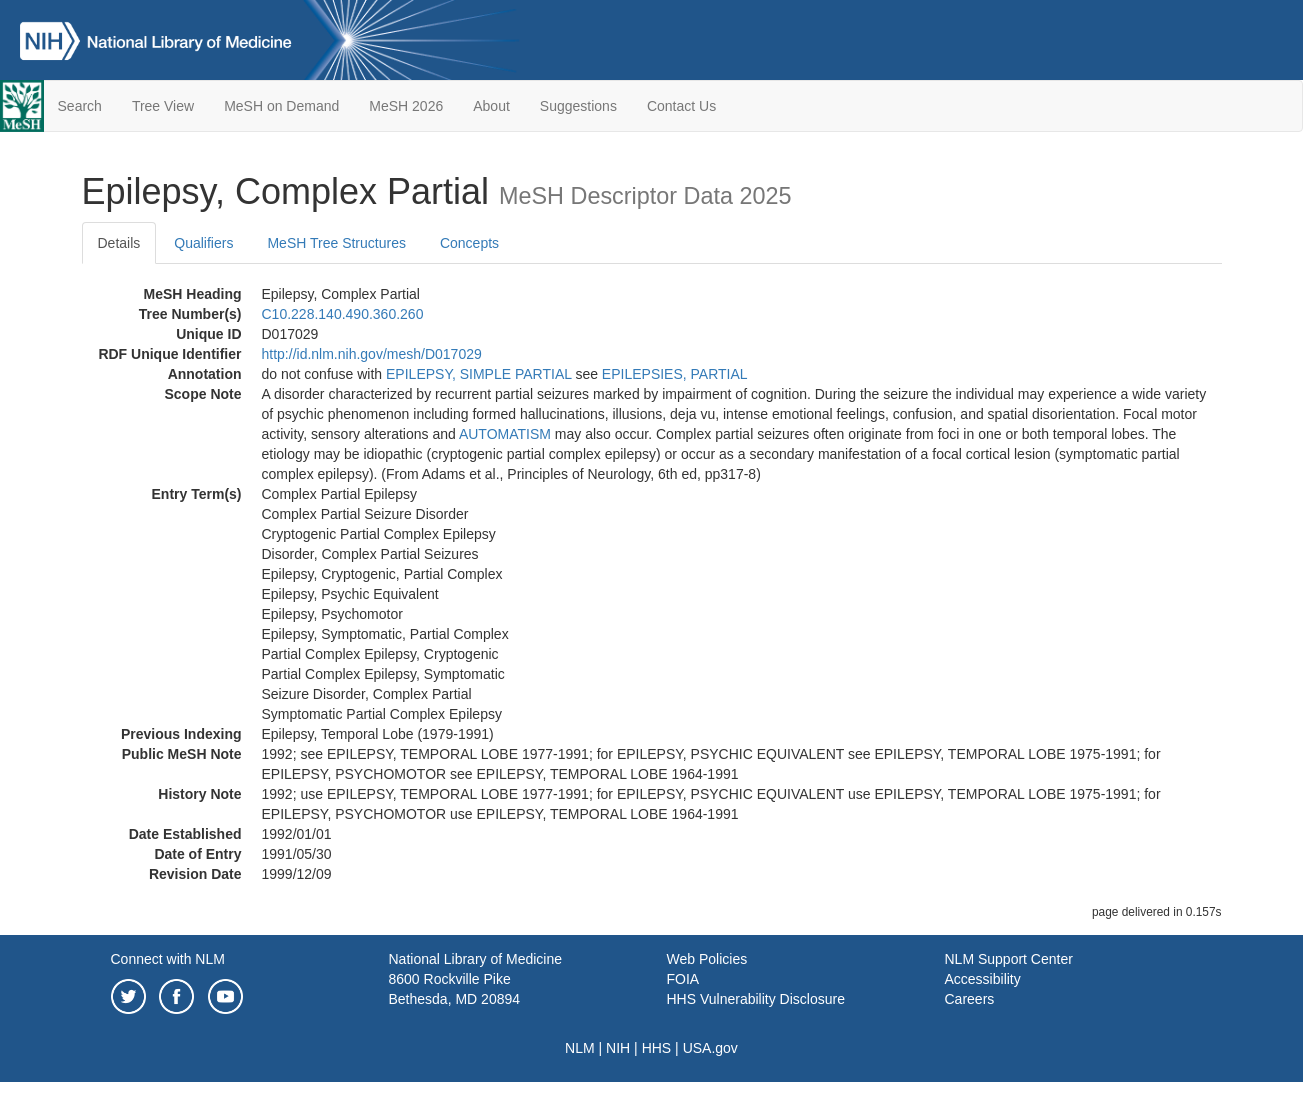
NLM (580, 1048)
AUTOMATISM (505, 434)
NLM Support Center (1009, 959)
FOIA (683, 979)
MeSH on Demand (281, 106)
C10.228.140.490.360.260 (343, 314)
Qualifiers (203, 243)
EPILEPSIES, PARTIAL (675, 374)
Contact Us (681, 106)
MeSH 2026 (406, 106)
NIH (618, 1048)
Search (80, 106)
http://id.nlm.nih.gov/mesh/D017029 (372, 354)
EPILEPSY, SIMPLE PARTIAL (478, 374)
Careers (970, 999)
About (491, 106)
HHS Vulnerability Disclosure (756, 999)
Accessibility (983, 979)
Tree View (163, 106)
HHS (657, 1048)
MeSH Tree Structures (336, 243)
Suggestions (578, 106)
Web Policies (707, 959)
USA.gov (710, 1048)
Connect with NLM (168, 959)
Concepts (469, 243)
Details (119, 243)
